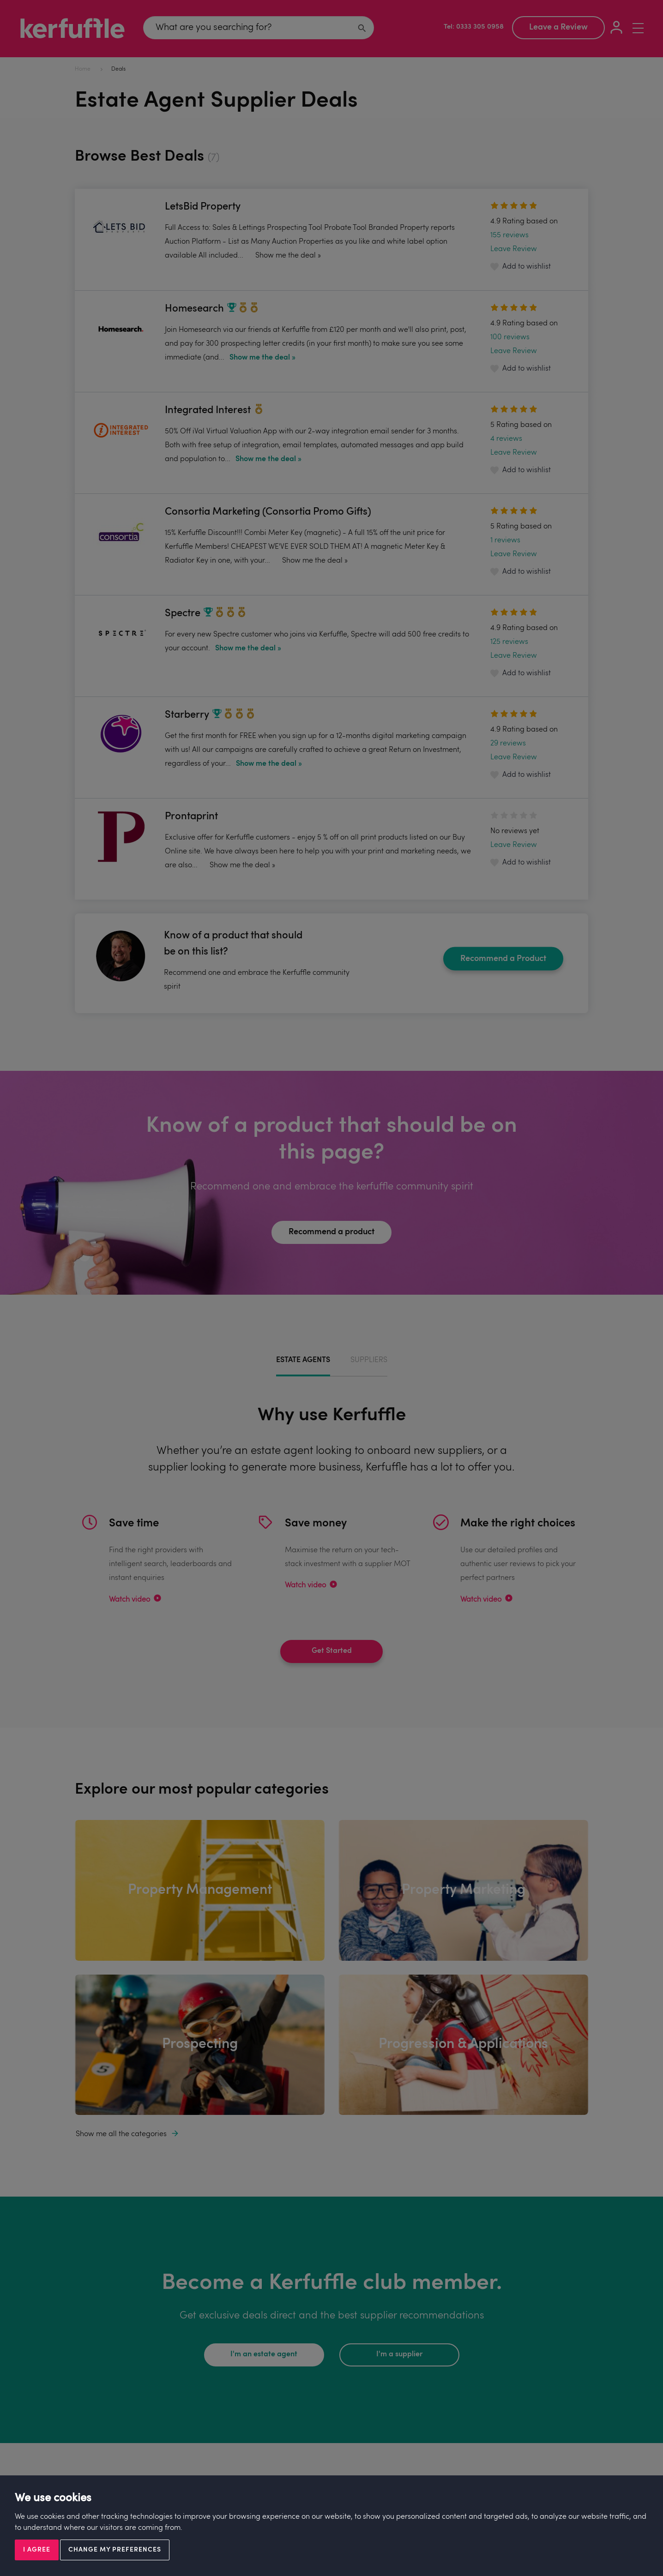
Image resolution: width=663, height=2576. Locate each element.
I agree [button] (36, 2549)
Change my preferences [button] (114, 2549)
